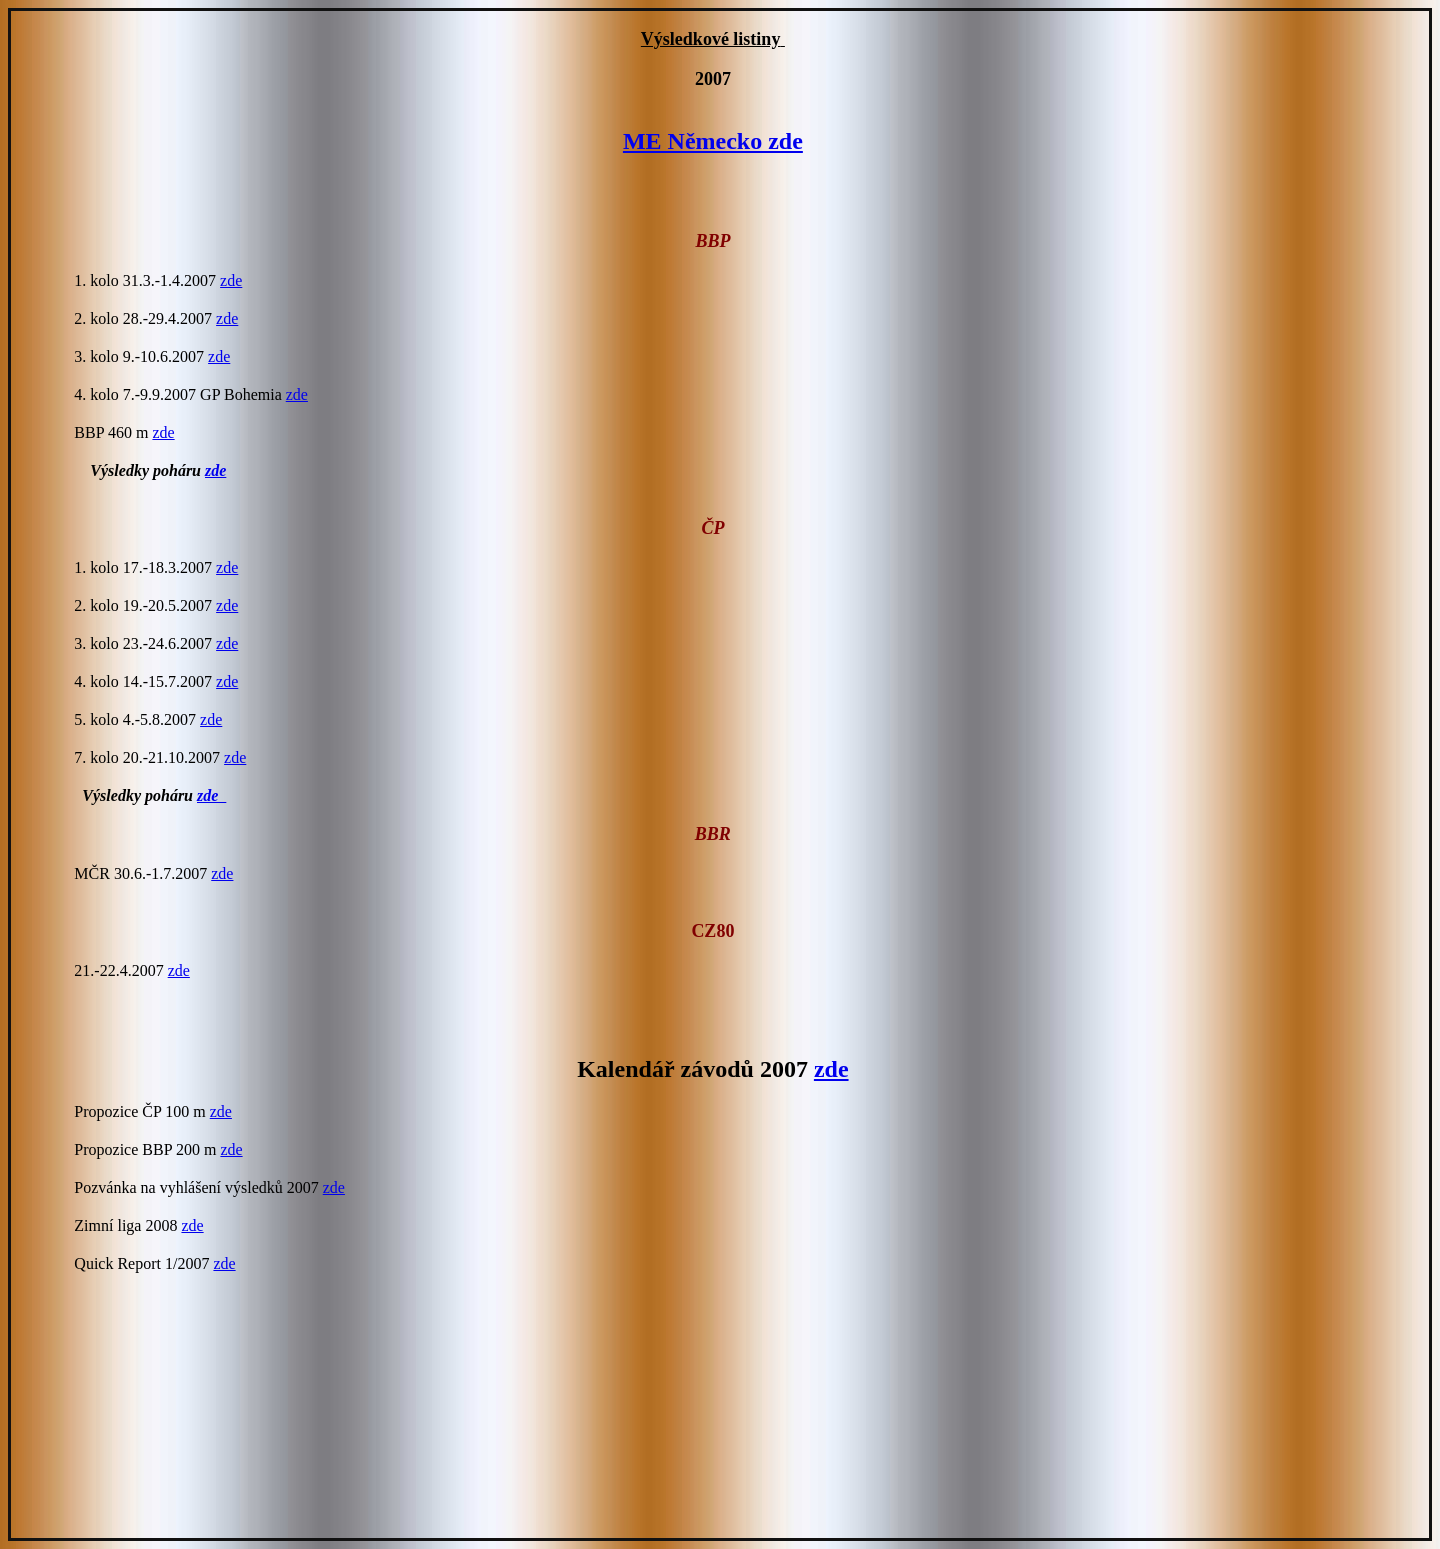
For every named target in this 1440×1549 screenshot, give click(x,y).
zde (231, 280)
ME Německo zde (713, 141)
